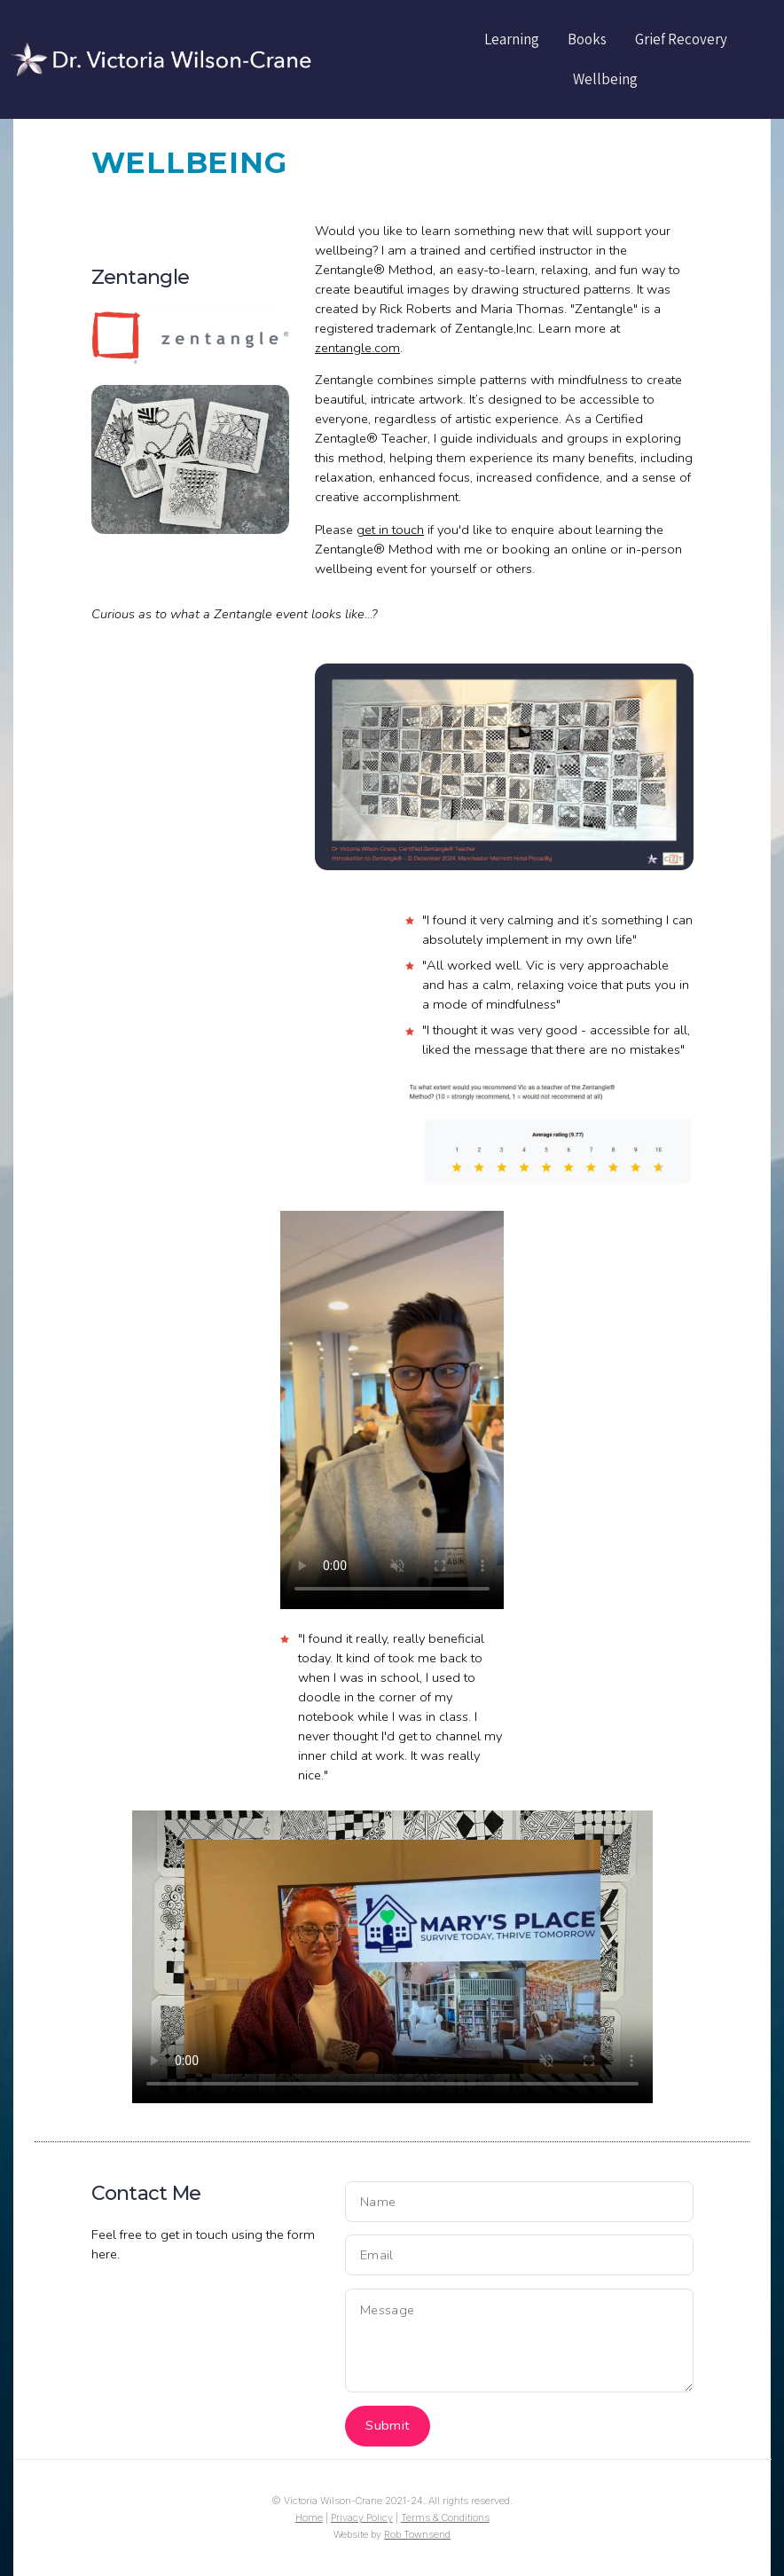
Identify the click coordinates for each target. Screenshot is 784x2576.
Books (587, 39)
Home (309, 2517)
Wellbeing (605, 79)
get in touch (390, 529)
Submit (387, 2425)
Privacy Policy (362, 2517)
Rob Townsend (417, 2534)
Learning (511, 39)
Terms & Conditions (445, 2517)
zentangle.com (357, 348)
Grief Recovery (681, 39)
